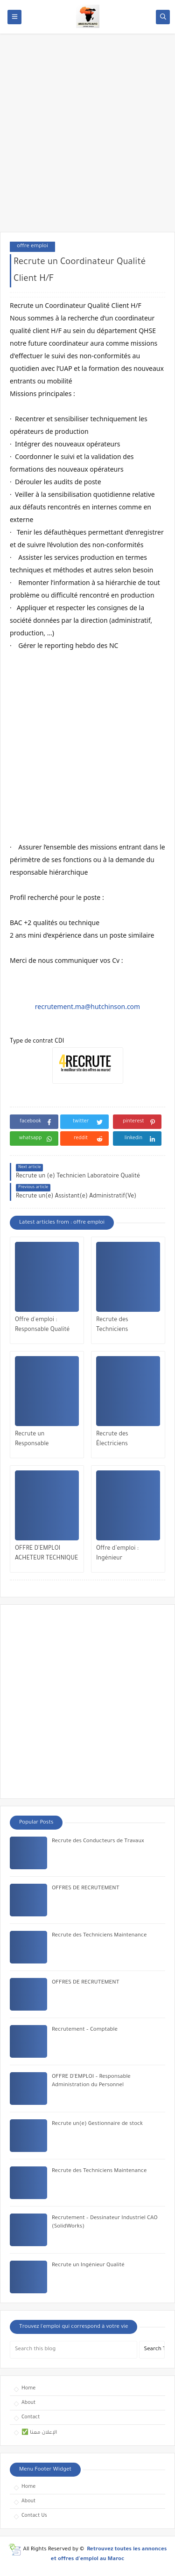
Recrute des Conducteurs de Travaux (98, 1841)
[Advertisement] (87, 137)
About (28, 2403)
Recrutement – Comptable (85, 2030)
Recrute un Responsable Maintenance (32, 1440)
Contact (30, 2417)
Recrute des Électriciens (112, 1439)
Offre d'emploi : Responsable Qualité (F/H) (42, 1326)
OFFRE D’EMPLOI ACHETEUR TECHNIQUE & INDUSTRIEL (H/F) (46, 1555)
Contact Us (34, 2516)
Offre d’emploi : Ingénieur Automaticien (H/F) (122, 1555)
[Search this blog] (73, 2350)
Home (28, 2388)
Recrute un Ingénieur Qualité (88, 2266)
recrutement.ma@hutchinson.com (87, 1006)
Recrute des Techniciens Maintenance (113, 1326)
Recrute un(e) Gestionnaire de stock (97, 2124)
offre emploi (32, 247)
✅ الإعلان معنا (39, 2433)
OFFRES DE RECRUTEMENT (85, 1889)
